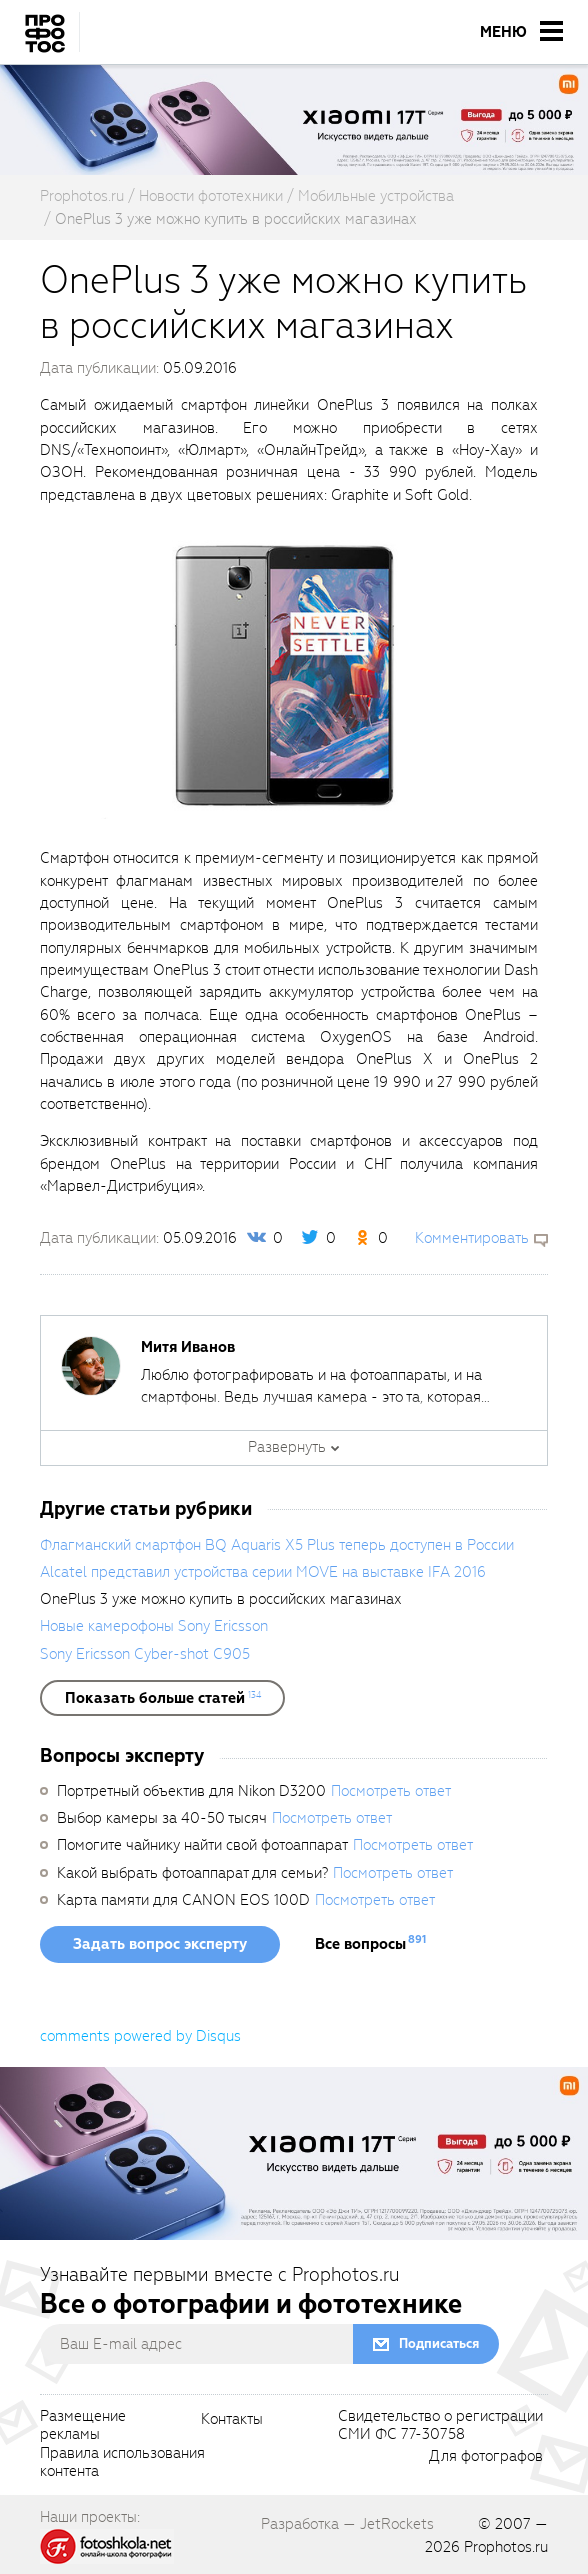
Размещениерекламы (83, 2426)
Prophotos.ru (506, 2547)
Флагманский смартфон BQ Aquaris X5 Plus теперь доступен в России (277, 1545)
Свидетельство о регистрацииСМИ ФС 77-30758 (440, 2426)
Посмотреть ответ (391, 1791)
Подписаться (439, 2343)
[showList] (162, 1698)
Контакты (232, 2420)
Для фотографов (486, 2457)
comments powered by (140, 2036)
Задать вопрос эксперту (160, 1944)
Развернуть (287, 1447)
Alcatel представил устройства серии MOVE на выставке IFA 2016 (263, 1572)
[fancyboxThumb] (284, 676)
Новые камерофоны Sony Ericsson (154, 1626)
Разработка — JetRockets (347, 2524)
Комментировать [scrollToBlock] (472, 1238)
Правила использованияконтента (122, 2463)
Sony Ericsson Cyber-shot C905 (145, 1654)
